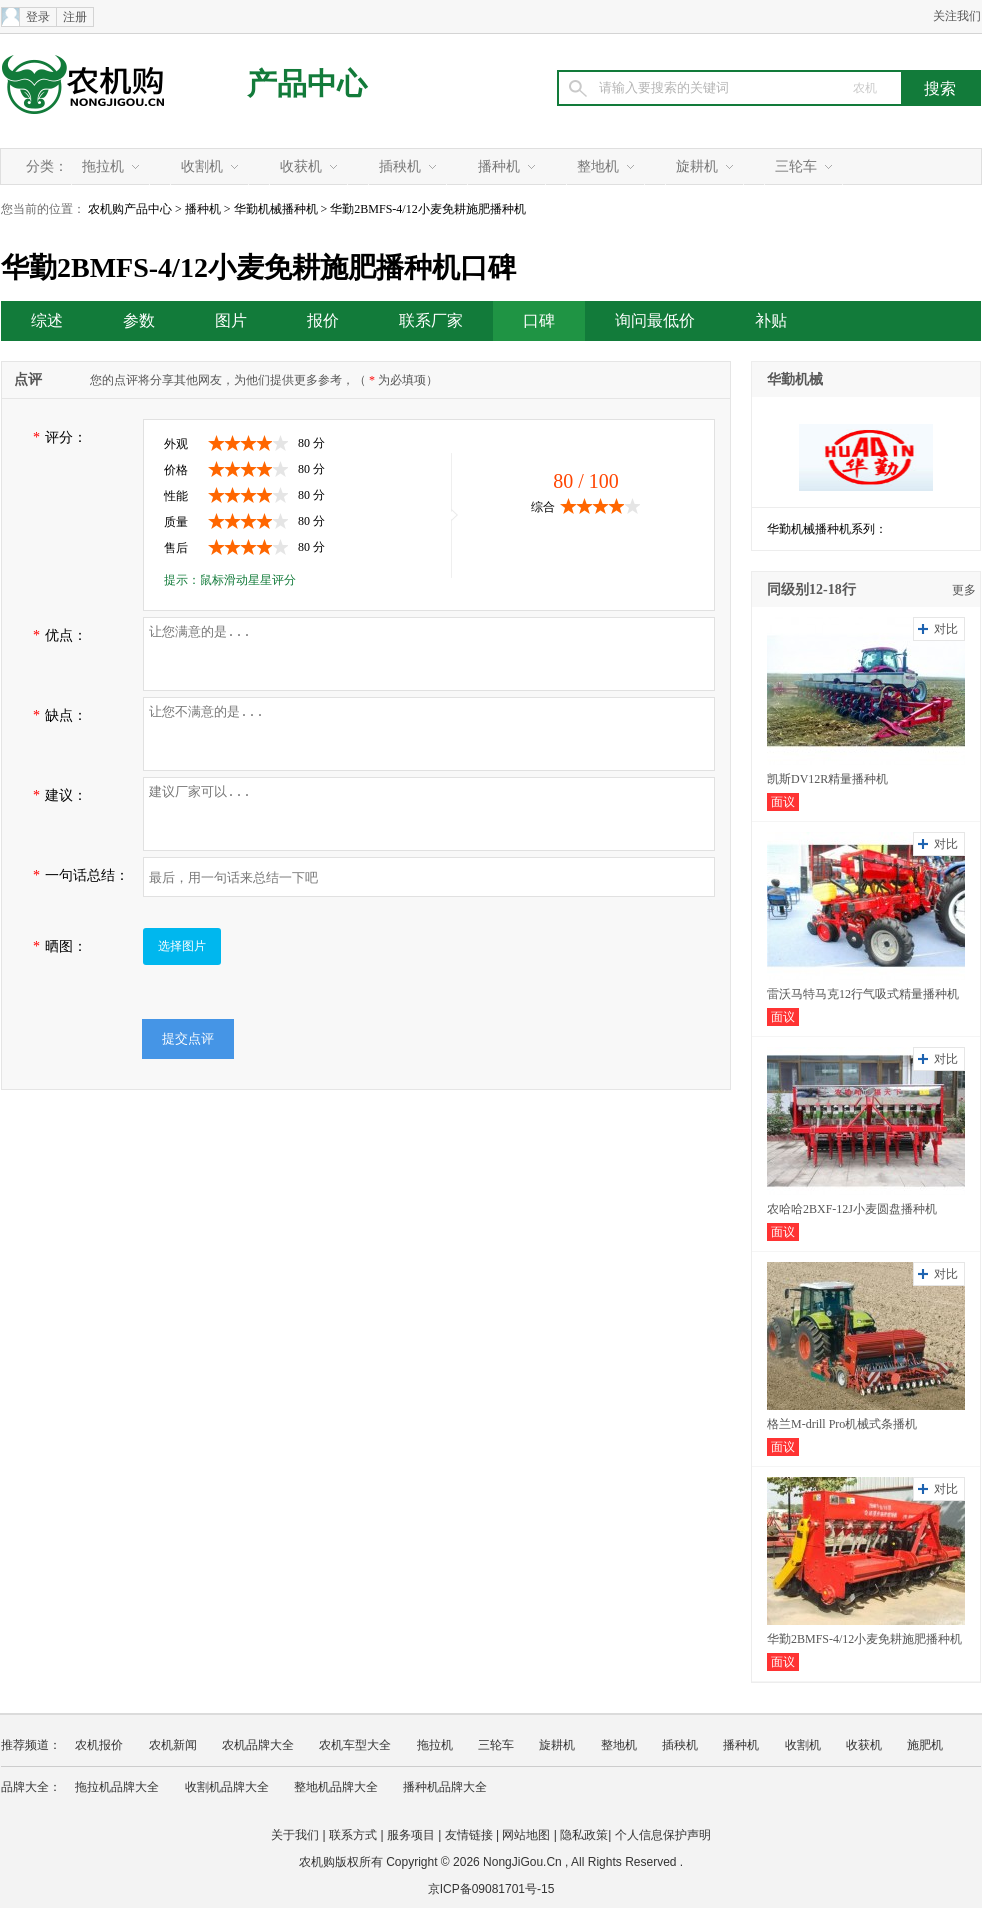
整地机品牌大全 (336, 1787)
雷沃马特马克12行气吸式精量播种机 (863, 994)
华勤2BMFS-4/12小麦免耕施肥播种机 (864, 1639)
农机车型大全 (355, 1745)
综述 (47, 320)
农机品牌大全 (258, 1745)
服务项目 (411, 1835)
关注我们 (957, 16)
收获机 (301, 166)
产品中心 (307, 83)
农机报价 (99, 1745)
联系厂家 (431, 320)
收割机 (202, 166)
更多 (964, 590)
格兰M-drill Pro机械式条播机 (842, 1424)
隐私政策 (584, 1835)
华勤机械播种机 (276, 209)
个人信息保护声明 (663, 1835)
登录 (38, 17)
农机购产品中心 (130, 209)
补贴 (771, 320)
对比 (946, 629)
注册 (75, 17)
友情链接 (469, 1835)
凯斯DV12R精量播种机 (827, 779)
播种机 (499, 166)
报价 (323, 320)
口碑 (539, 320)
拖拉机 (103, 166)
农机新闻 (173, 1745)
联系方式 (353, 1835)
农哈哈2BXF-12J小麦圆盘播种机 (852, 1209)
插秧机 (400, 166)
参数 (139, 320)
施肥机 (925, 1745)
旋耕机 (697, 166)
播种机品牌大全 (445, 1787)
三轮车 (796, 166)
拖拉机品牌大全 (117, 1787)
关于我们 (295, 1835)
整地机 (598, 166)
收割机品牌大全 (227, 1787)
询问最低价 (655, 320)
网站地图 (526, 1835)
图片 (231, 320)
